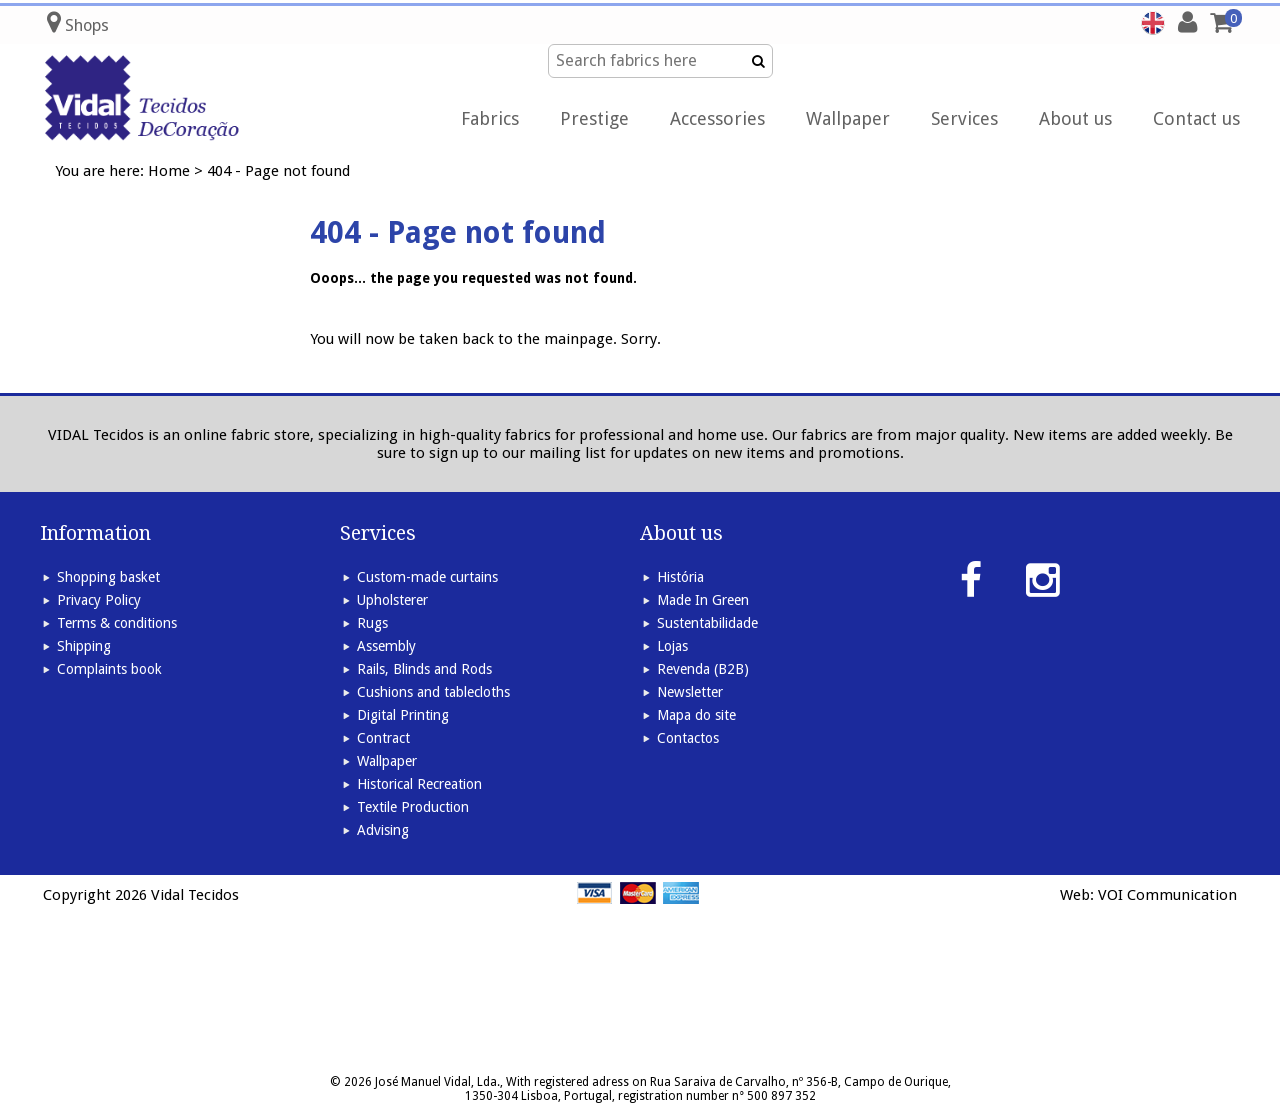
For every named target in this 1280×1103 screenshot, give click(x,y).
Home (169, 171)
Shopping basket (108, 577)
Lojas (672, 646)
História (680, 577)
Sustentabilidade (707, 623)
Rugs (372, 623)
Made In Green (703, 600)
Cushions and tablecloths (433, 692)
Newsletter (690, 692)
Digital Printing (403, 715)
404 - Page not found (278, 171)
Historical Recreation (419, 784)
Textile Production (413, 807)
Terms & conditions (117, 623)
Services (964, 118)
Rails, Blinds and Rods (424, 669)
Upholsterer (392, 600)
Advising (383, 830)
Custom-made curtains (427, 577)
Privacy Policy (99, 600)
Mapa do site (696, 715)
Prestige (594, 118)
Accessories (717, 118)
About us (1075, 118)
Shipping (84, 646)
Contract (383, 738)
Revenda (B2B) (703, 669)
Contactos (688, 738)
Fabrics (490, 118)
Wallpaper (848, 118)
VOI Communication (1167, 895)
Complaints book (109, 669)
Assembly (386, 646)
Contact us (1196, 118)
